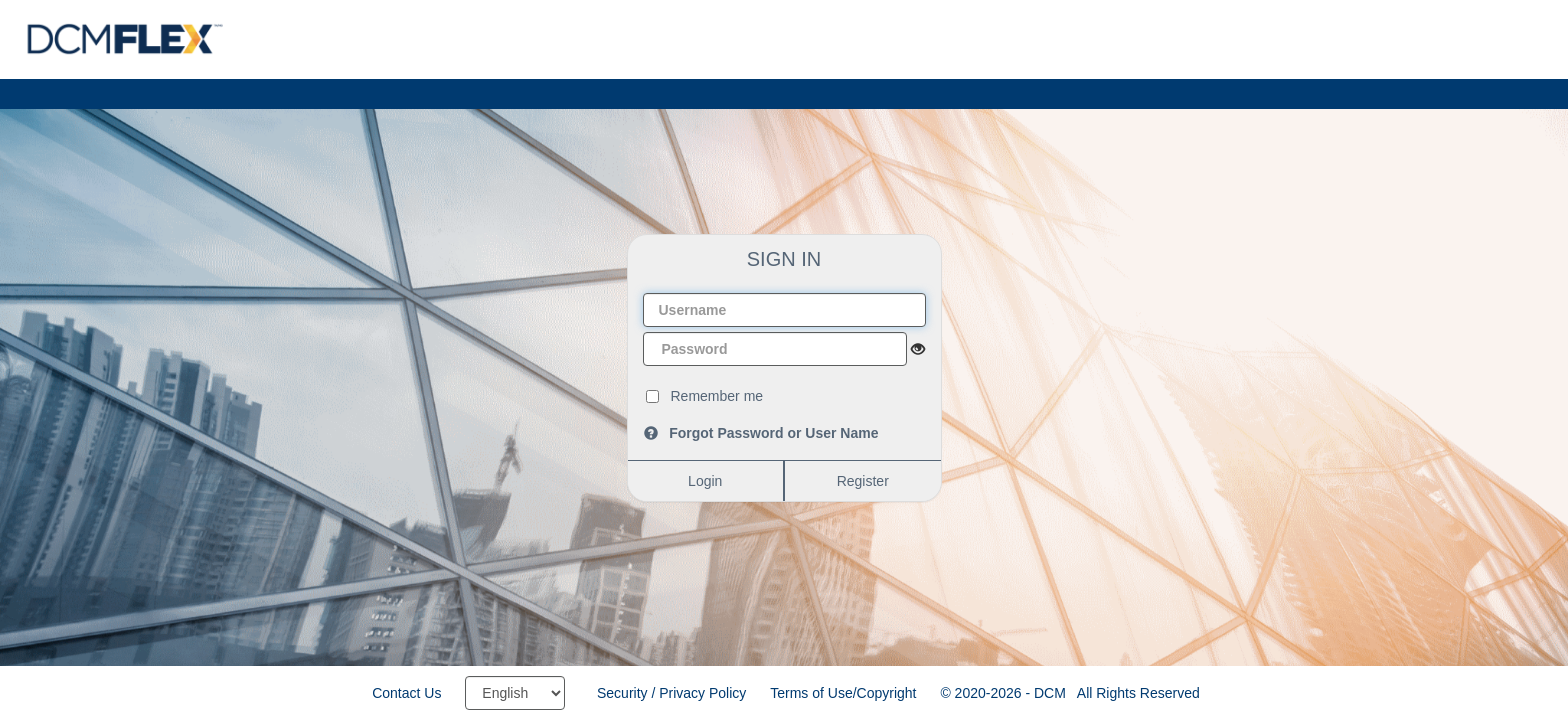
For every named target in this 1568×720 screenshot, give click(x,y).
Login (705, 481)
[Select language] (515, 693)
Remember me (717, 396)
